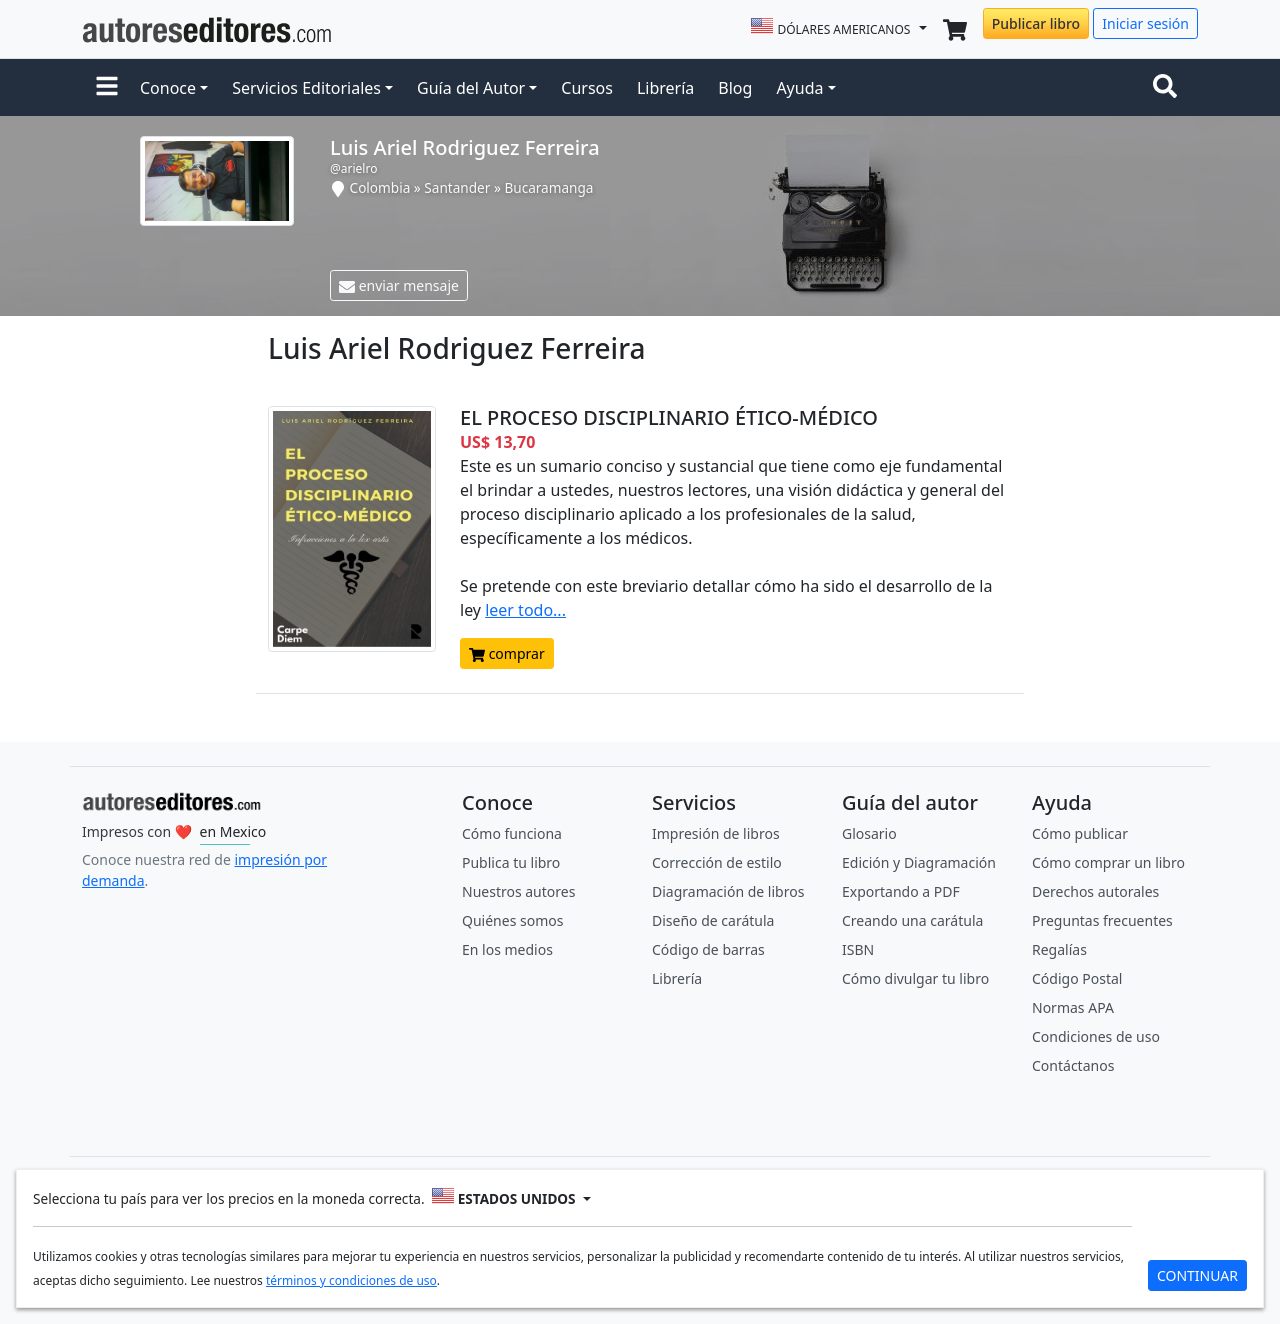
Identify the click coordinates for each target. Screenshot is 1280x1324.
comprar (507, 653)
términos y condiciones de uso (351, 1280)
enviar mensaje (399, 285)
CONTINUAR (1197, 1275)
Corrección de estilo (717, 862)
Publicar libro (1036, 23)
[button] (107, 88)
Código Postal (1077, 978)
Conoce (168, 88)
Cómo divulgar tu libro (915, 978)
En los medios (507, 949)
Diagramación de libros (728, 891)
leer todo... (525, 610)
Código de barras (708, 949)
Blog (735, 88)
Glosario (869, 833)
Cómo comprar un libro (1108, 862)
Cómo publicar (1080, 833)
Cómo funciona (512, 833)
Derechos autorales (1095, 891)
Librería (665, 88)
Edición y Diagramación (919, 862)
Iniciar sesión (1145, 23)
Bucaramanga (548, 187)
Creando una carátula (912, 920)
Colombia (380, 187)
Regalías (1059, 949)
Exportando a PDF (901, 891)
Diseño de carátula (713, 920)
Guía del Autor (471, 88)
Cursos (587, 88)
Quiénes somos (512, 920)
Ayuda (799, 88)
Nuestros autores (518, 891)
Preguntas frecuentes (1102, 920)
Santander (457, 187)
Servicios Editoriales (306, 88)
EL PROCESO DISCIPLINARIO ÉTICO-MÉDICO (669, 417)
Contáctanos (1073, 1065)
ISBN (858, 949)
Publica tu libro (511, 862)
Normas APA (1073, 1007)
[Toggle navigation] (1169, 88)
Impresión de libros (716, 833)
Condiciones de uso (1096, 1036)
